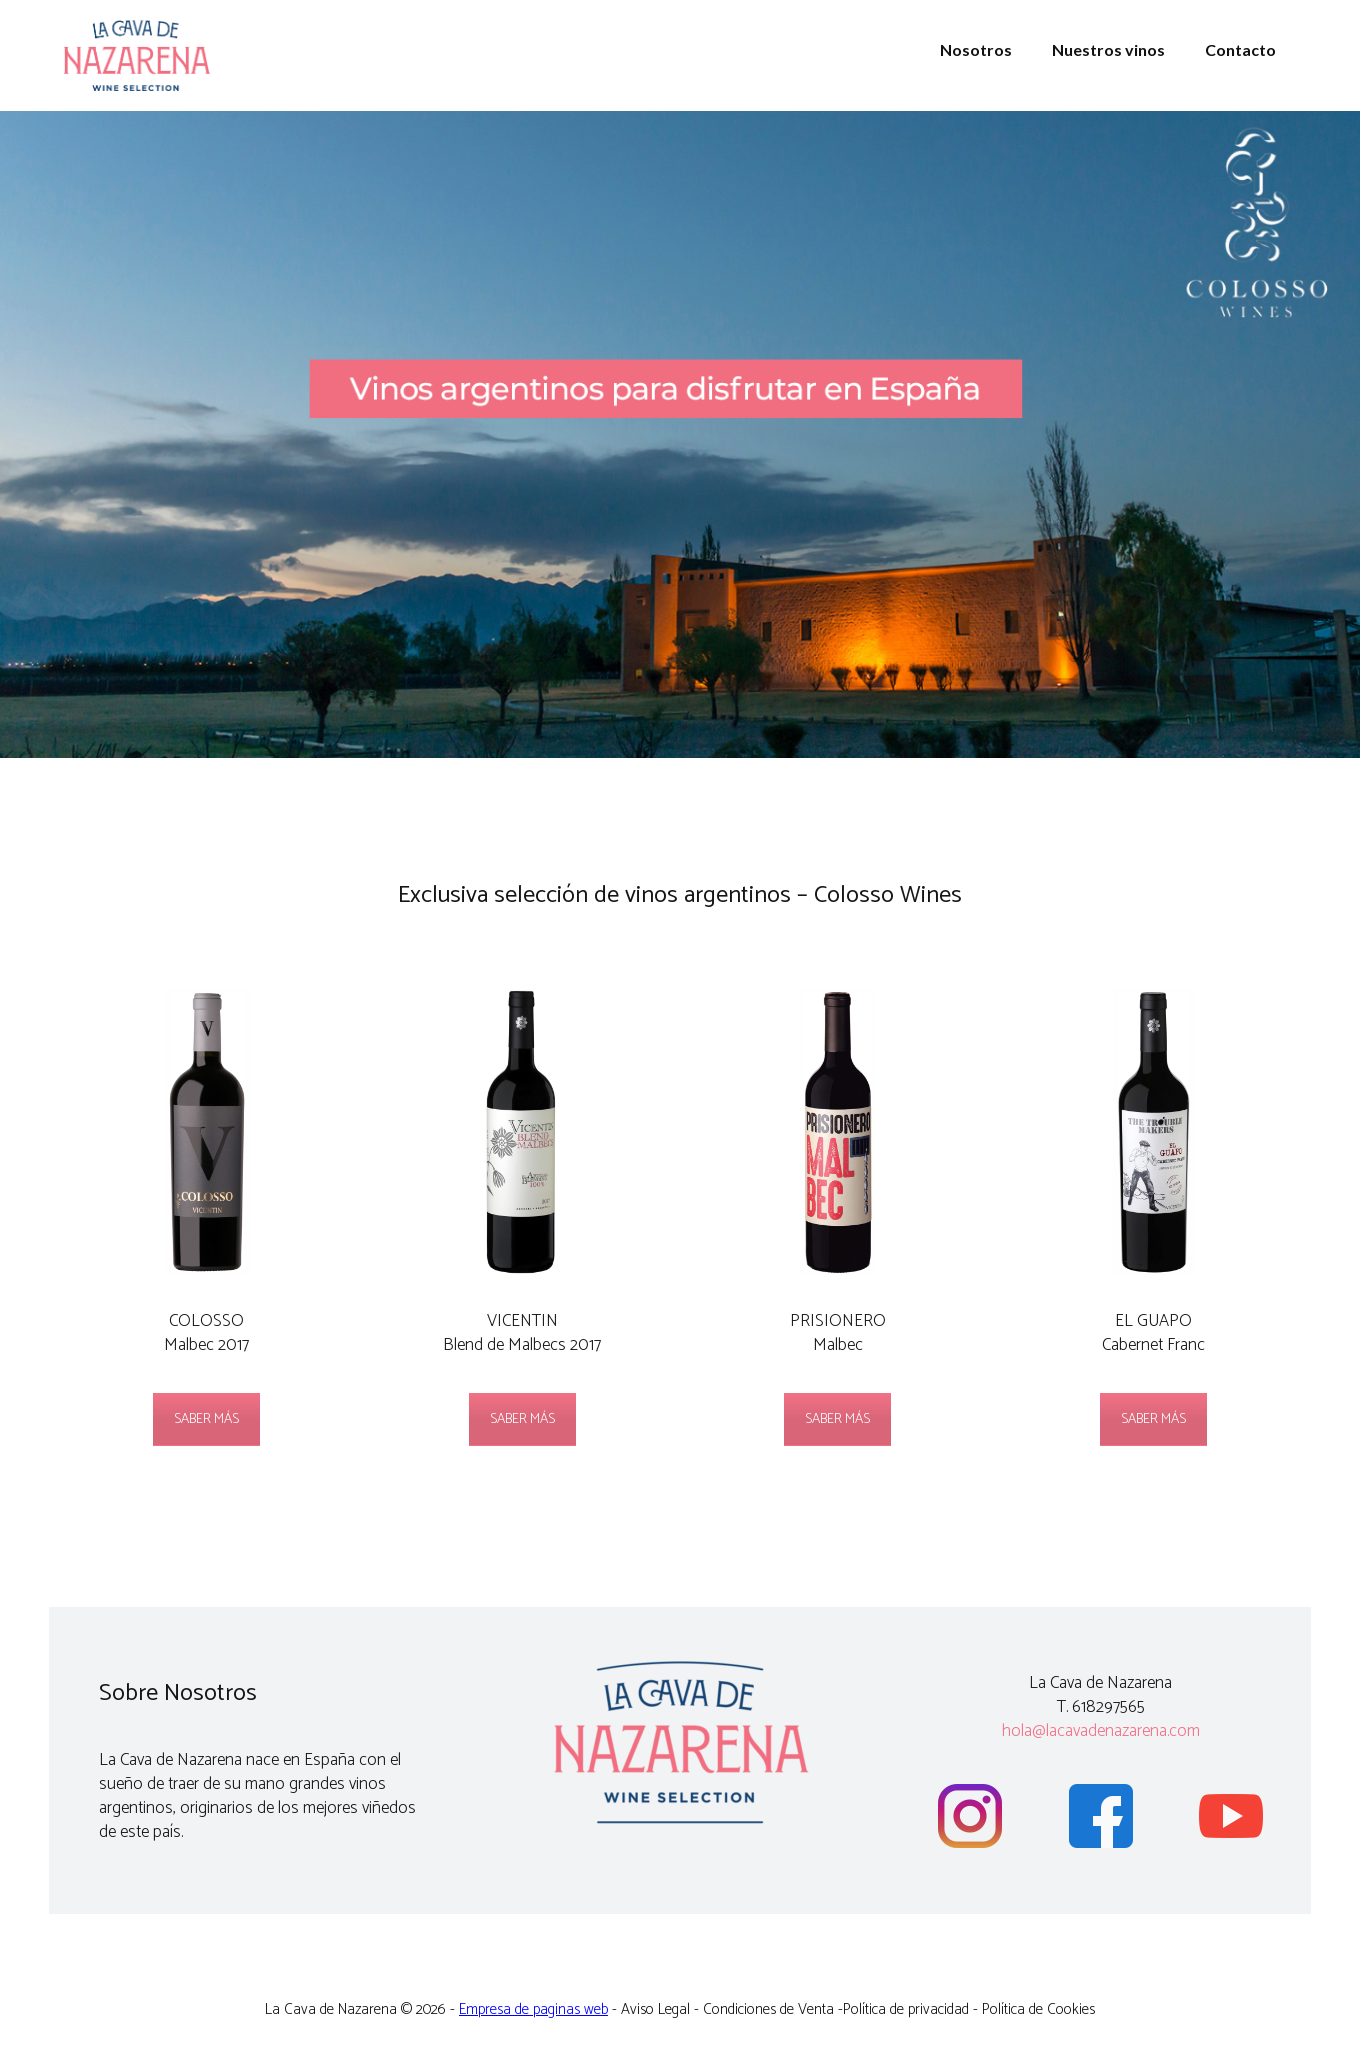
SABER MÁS (206, 1419)
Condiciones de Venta (768, 2009)
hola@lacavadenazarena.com (1101, 1731)
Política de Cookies (1038, 2009)
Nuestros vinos (1108, 49)
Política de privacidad (906, 2009)
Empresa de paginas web (533, 2009)
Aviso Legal (655, 2009)
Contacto (1240, 49)
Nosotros (976, 49)
